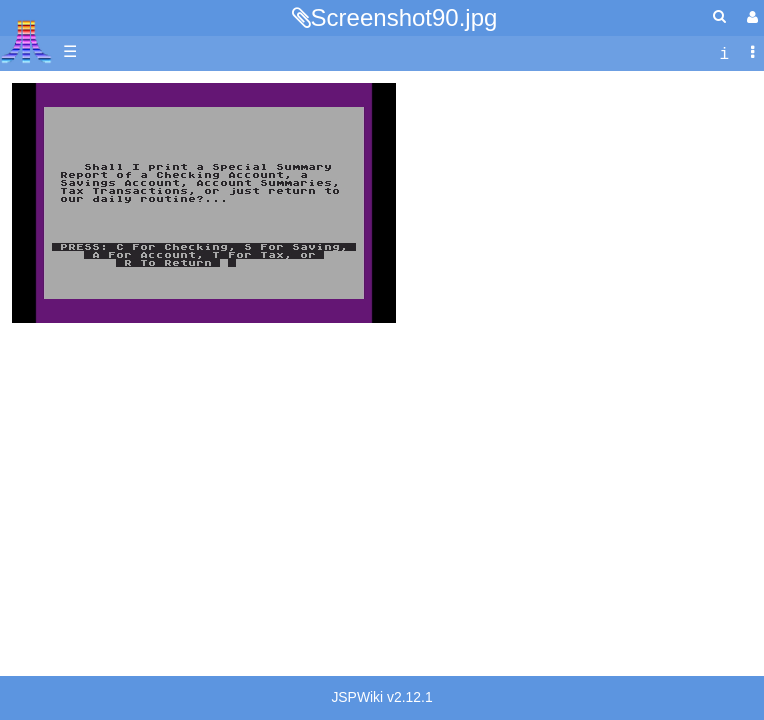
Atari (26, 41)
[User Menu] (750, 17)
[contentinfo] (724, 52)
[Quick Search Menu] (719, 16)
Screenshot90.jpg (404, 17)
